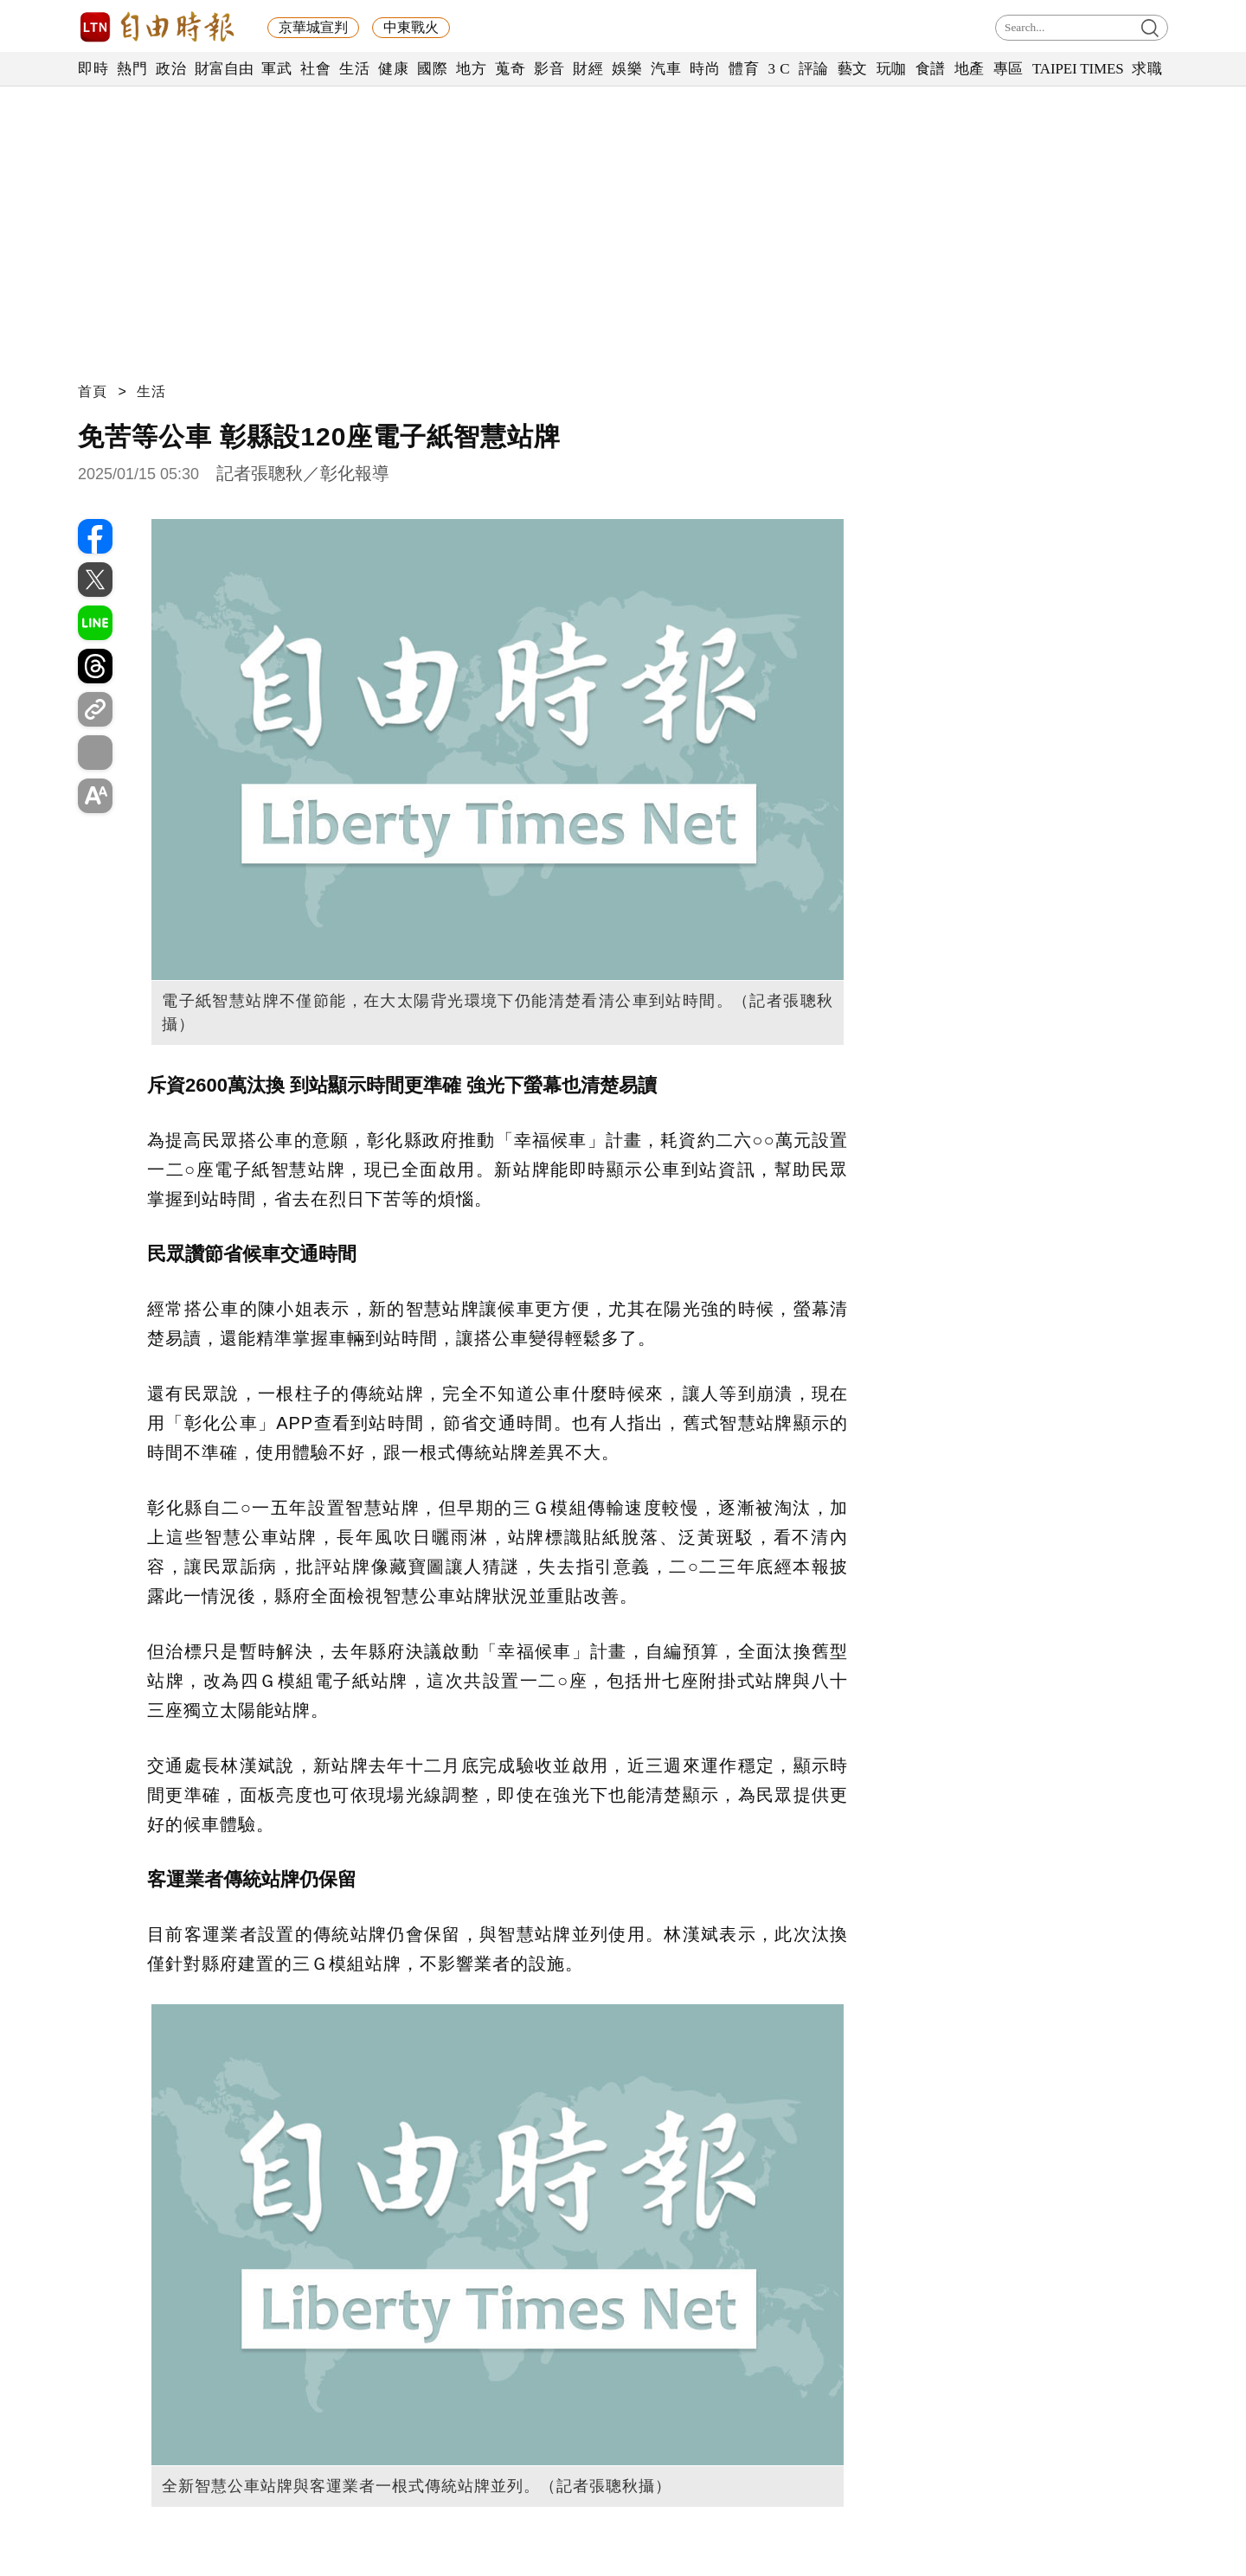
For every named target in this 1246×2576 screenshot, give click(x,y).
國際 (432, 69)
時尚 (705, 69)
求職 (1147, 69)
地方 (471, 69)
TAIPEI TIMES (1077, 69)
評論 (814, 69)
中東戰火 (411, 27)
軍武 (276, 69)
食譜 (930, 69)
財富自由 (224, 69)
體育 (744, 69)
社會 (315, 69)
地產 (969, 69)
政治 (171, 69)
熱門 (132, 69)
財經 (588, 69)
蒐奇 (510, 69)
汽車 (666, 69)
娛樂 (627, 69)
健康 (393, 69)
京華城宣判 (313, 27)
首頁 (92, 391)
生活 (354, 69)
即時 (93, 69)
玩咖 (892, 69)
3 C (779, 69)
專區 (1008, 69)
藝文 (853, 69)
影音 (549, 69)
